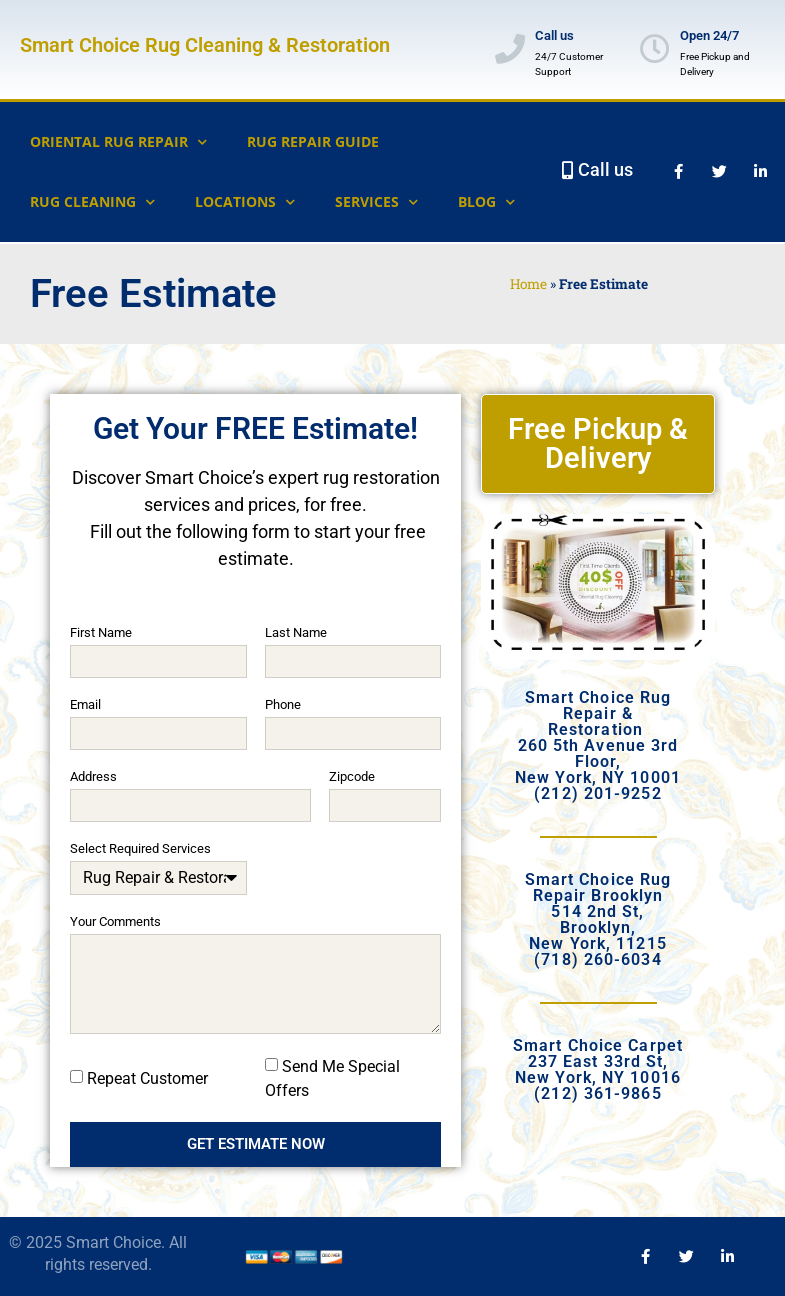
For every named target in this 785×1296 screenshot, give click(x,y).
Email (85, 705)
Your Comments (115, 922)
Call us (554, 35)
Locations (245, 202)
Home (528, 284)
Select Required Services (140, 849)
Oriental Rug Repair (118, 142)
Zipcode (352, 777)
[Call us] (510, 49)
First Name (101, 633)
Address (93, 777)
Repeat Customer (147, 1077)
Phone (283, 705)
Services (376, 202)
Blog (486, 202)
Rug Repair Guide (313, 141)
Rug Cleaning (92, 202)
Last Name (296, 633)
